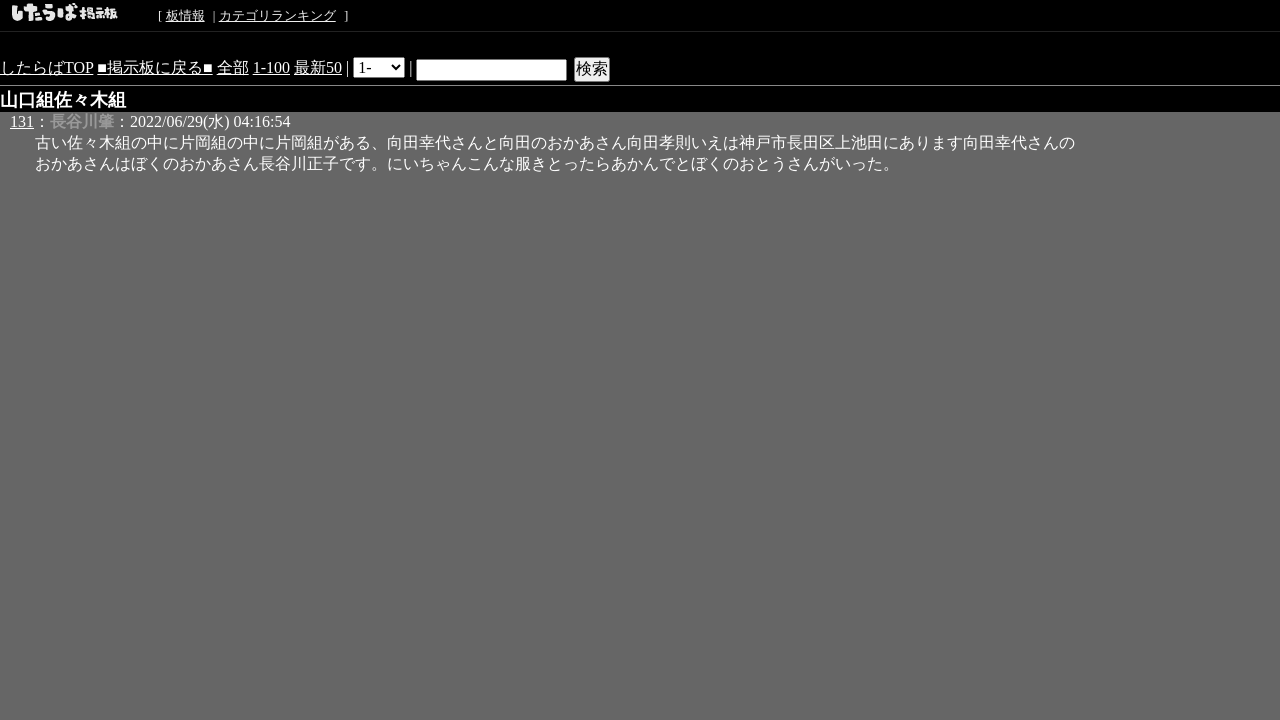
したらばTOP (46, 67)
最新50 (318, 67)
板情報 (185, 15)
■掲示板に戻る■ (154, 67)
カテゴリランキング (277, 15)
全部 (233, 67)
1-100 (271, 67)
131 (22, 121)
